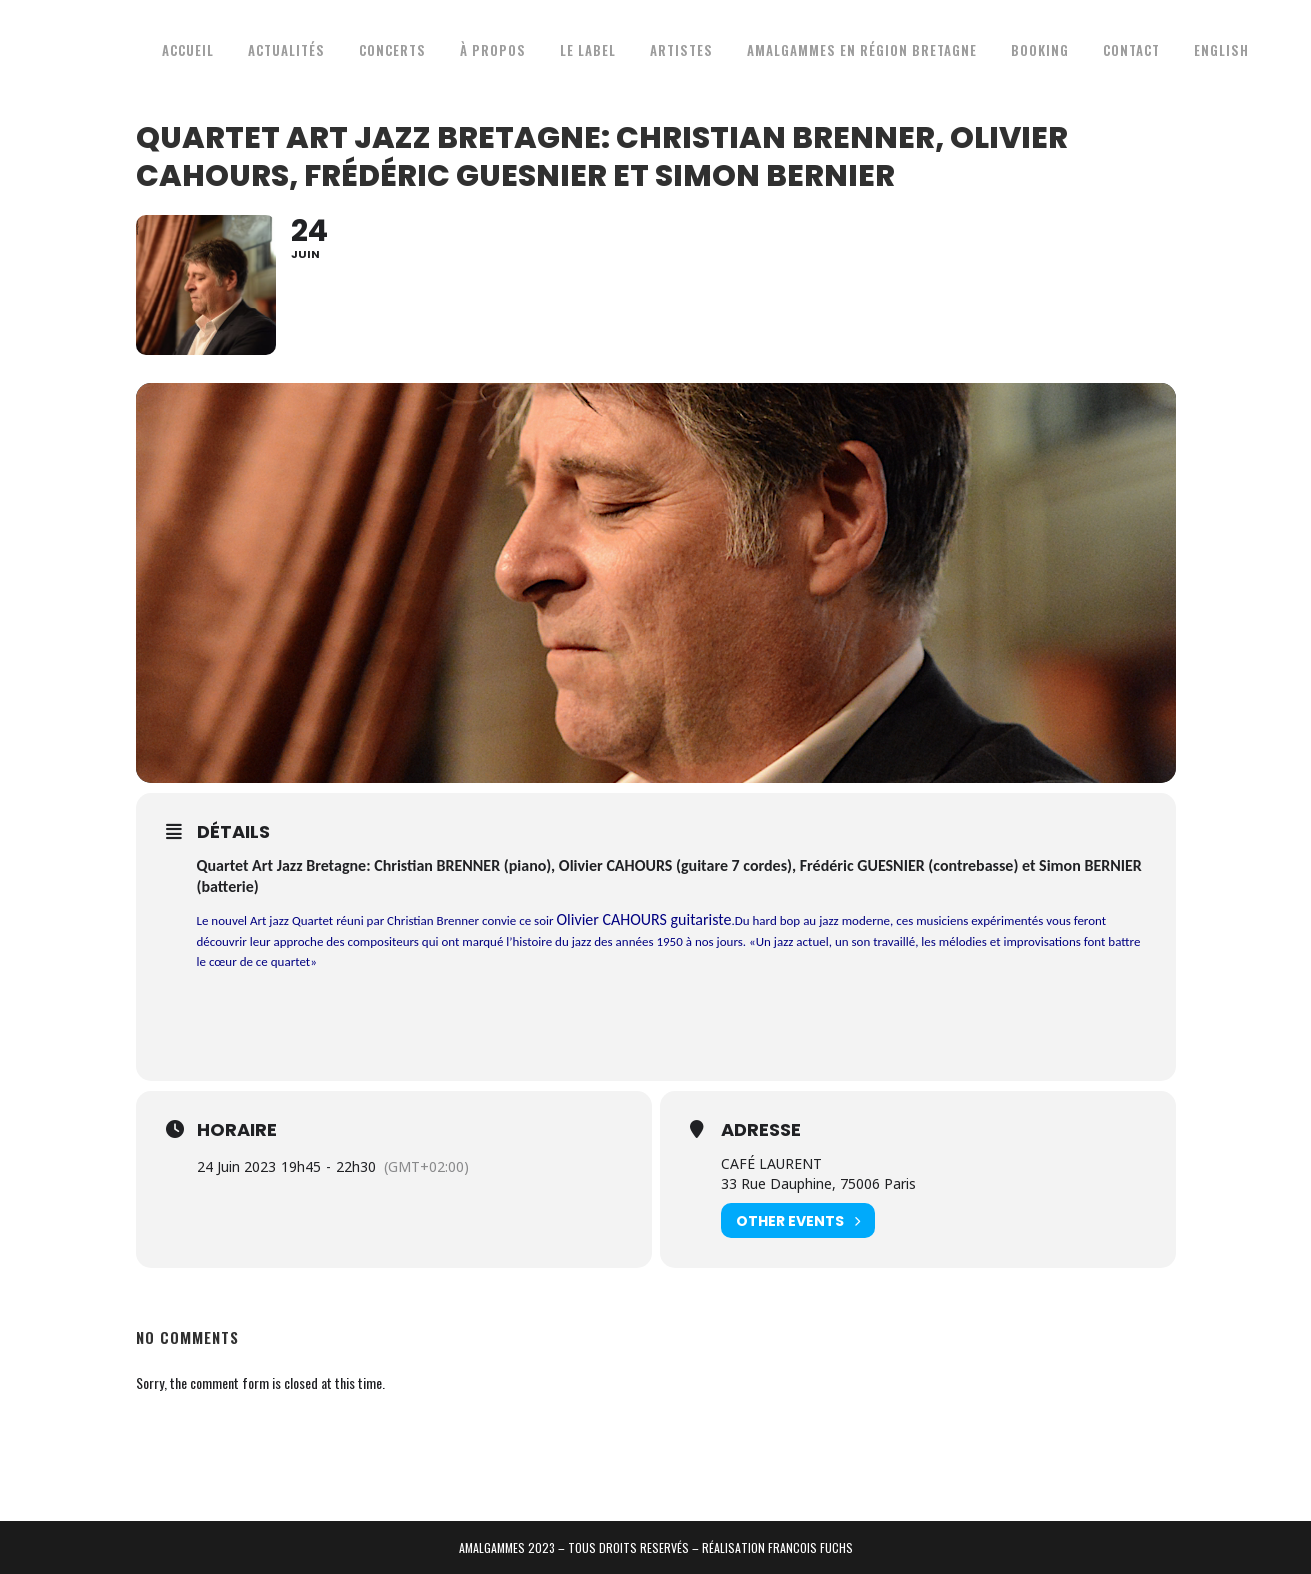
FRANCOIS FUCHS (810, 1547)
